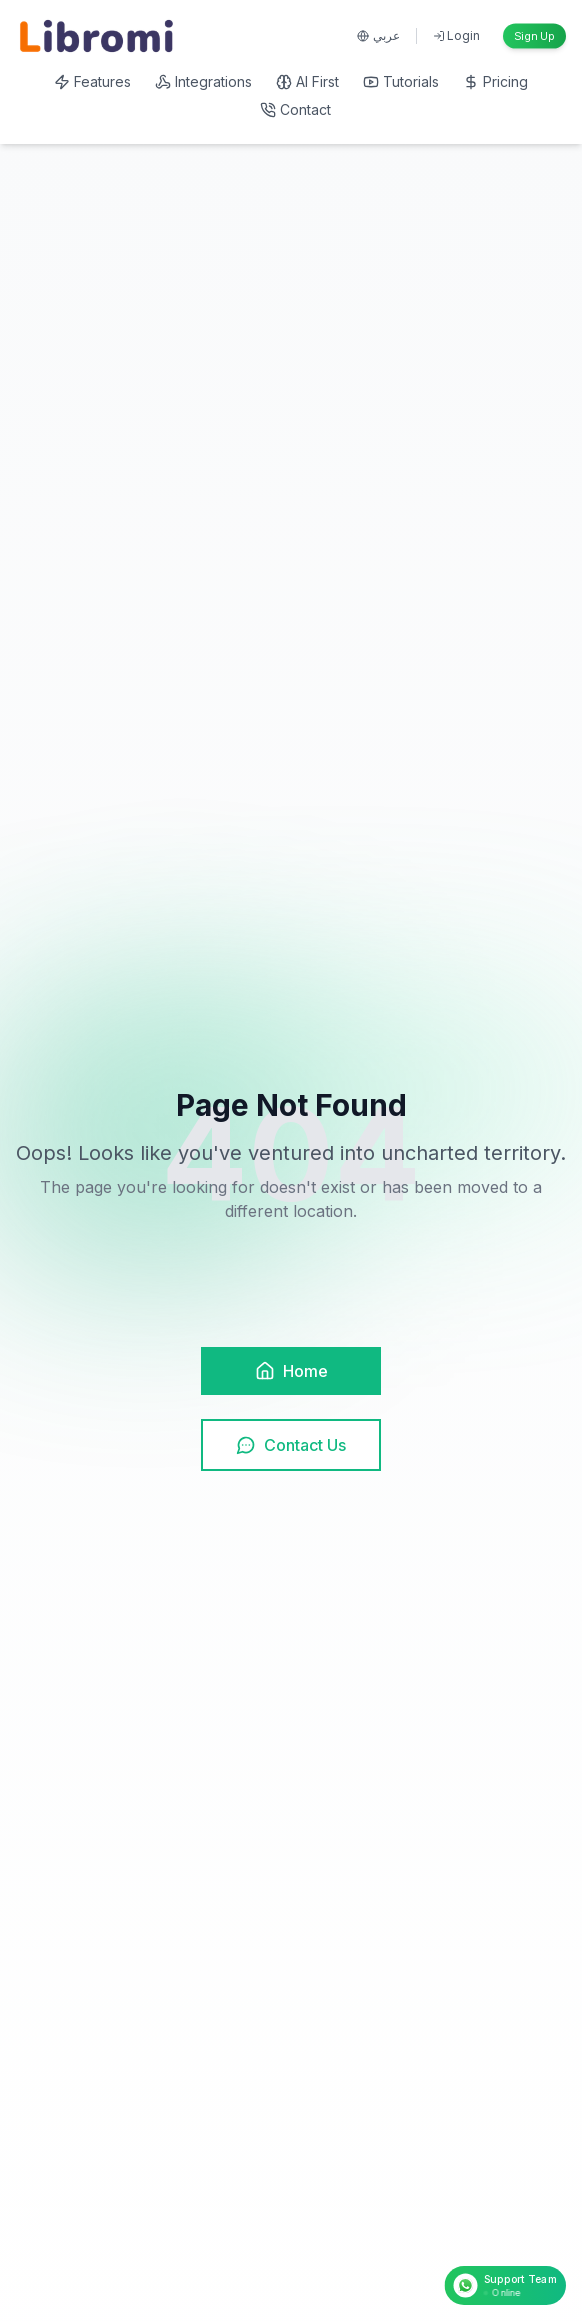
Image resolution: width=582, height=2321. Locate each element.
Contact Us (291, 1445)
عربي (378, 35)
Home (291, 1371)
